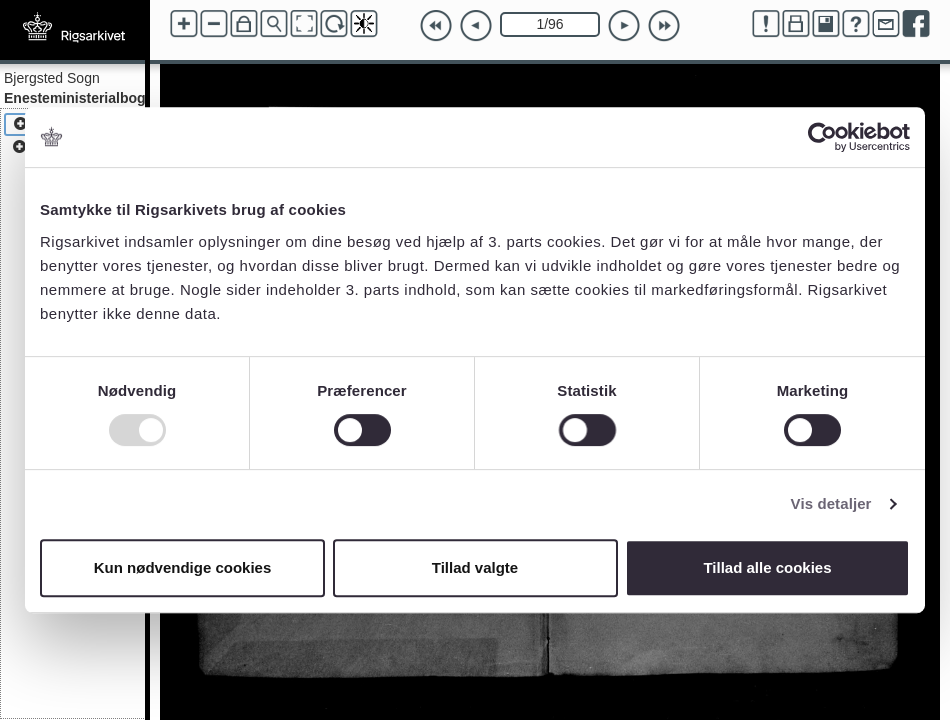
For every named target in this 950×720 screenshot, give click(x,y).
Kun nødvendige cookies (183, 567)
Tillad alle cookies (767, 567)
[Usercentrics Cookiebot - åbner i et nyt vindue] (822, 137)
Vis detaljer (831, 503)
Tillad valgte (475, 567)
